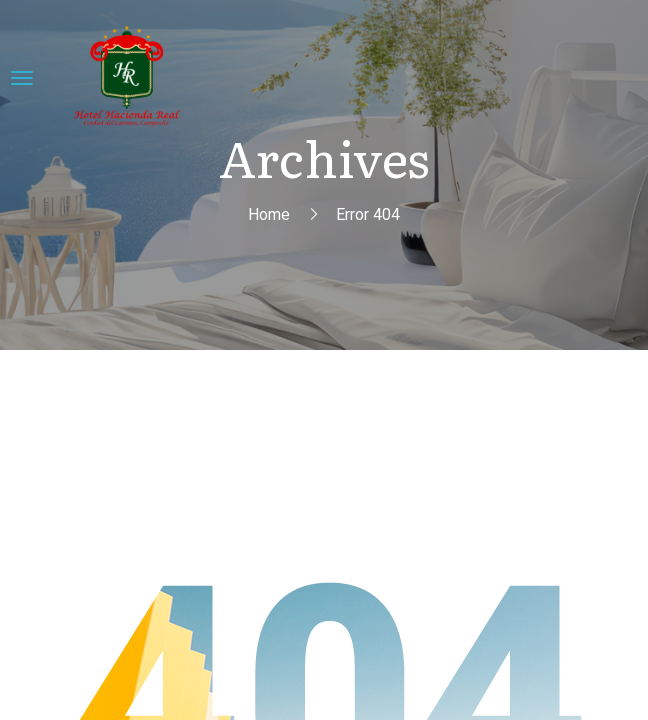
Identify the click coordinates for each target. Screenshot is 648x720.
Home (269, 214)
